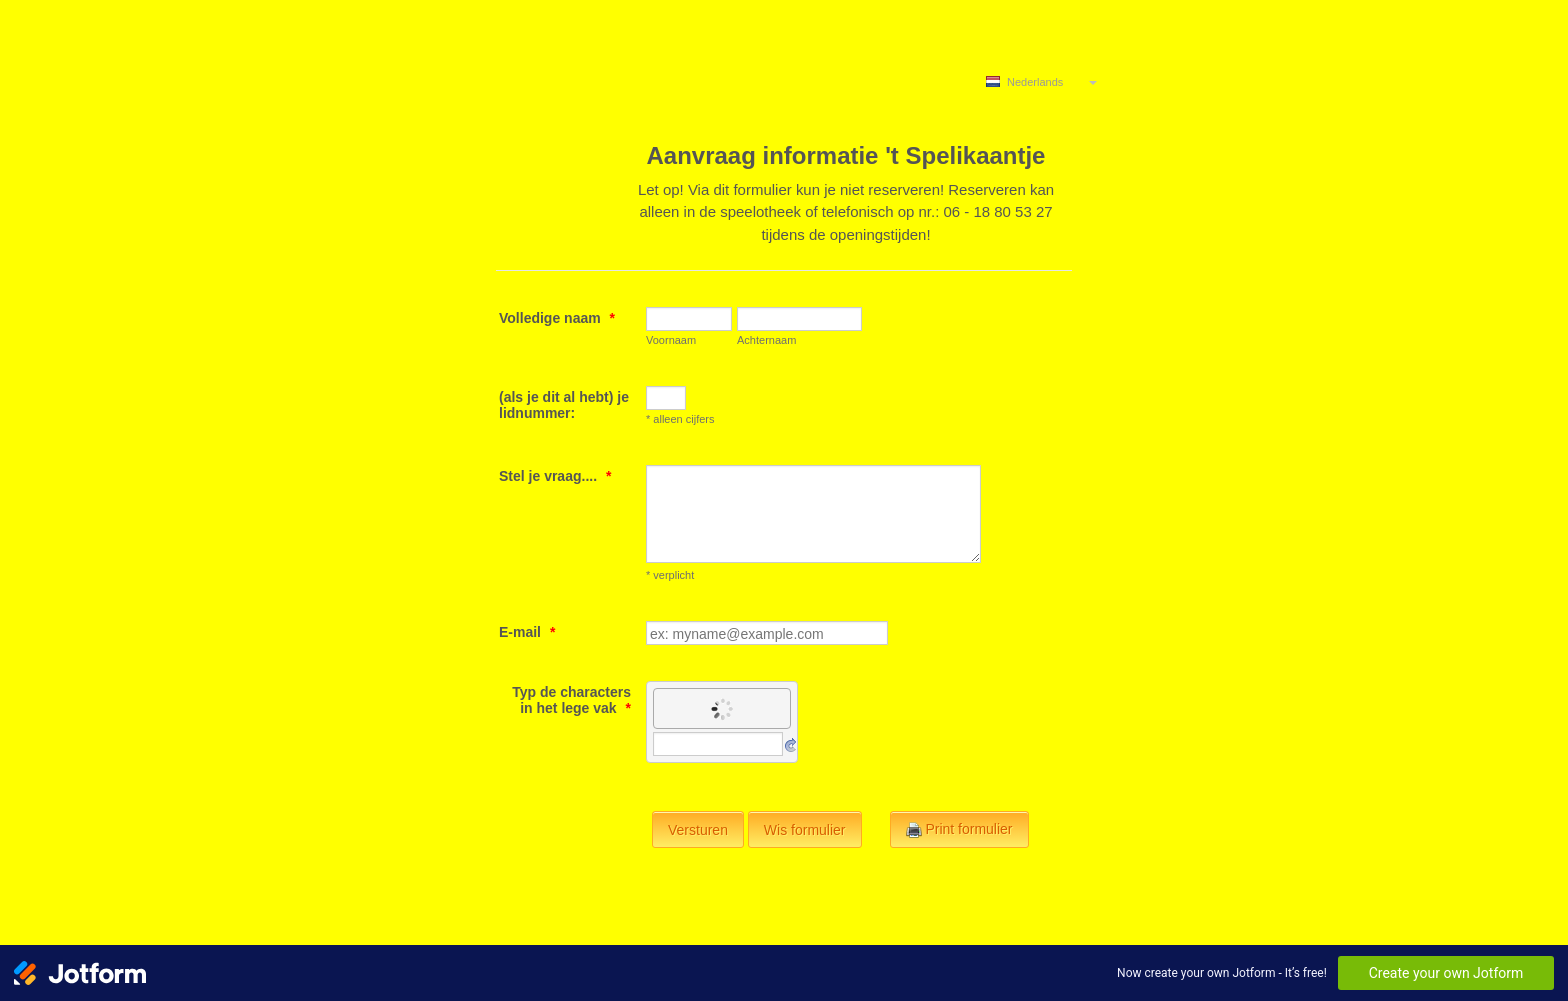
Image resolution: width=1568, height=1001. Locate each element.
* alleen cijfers (680, 419)
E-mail (527, 632)
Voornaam (671, 340)
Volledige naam (557, 318)
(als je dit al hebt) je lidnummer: (564, 405)
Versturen (698, 830)
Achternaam (766, 340)
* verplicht (670, 575)
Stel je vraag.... (555, 476)
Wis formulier (805, 830)
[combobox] (1043, 81)
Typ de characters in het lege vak (571, 700)
